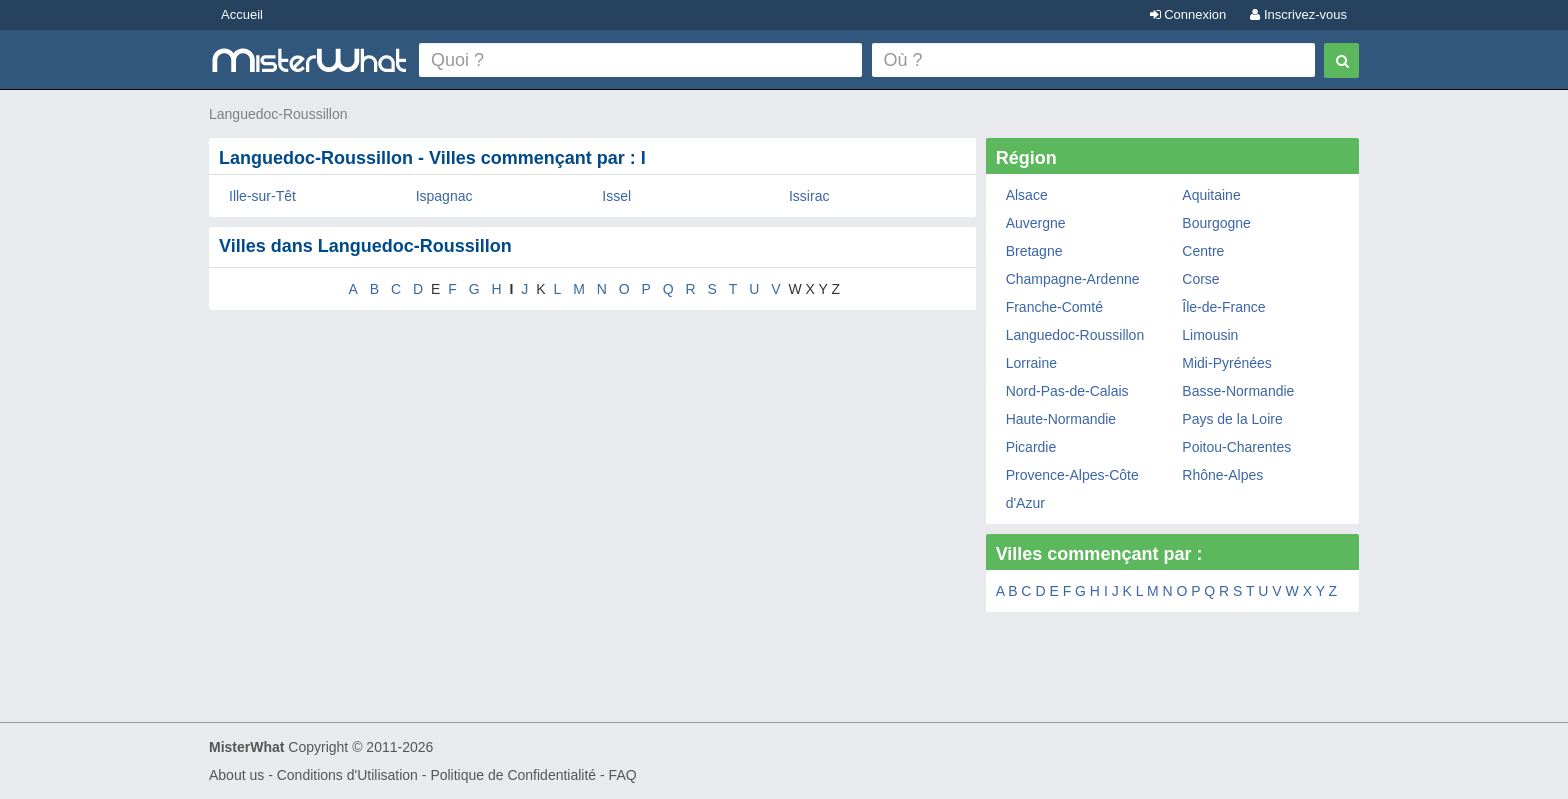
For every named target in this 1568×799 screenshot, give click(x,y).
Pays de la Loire (1232, 419)
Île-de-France (1223, 307)
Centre (1203, 251)
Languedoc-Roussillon (278, 114)
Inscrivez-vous (1298, 14)
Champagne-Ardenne (1073, 279)
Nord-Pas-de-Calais (1067, 391)
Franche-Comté (1054, 307)
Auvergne (1036, 223)
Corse (1200, 279)
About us (236, 775)
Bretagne (1034, 251)
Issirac (809, 196)
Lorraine (1031, 363)
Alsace (1027, 195)
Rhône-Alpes (1222, 475)
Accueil (242, 14)
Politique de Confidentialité (513, 775)
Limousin (1210, 335)
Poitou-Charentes (1236, 447)
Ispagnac (444, 196)
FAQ (623, 775)
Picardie (1031, 447)
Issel (616, 196)
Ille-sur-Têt (262, 196)
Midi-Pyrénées (1226, 363)
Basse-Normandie (1238, 391)
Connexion (1188, 14)
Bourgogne (1216, 223)
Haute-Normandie (1061, 419)
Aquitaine (1211, 195)
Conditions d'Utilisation (347, 775)
